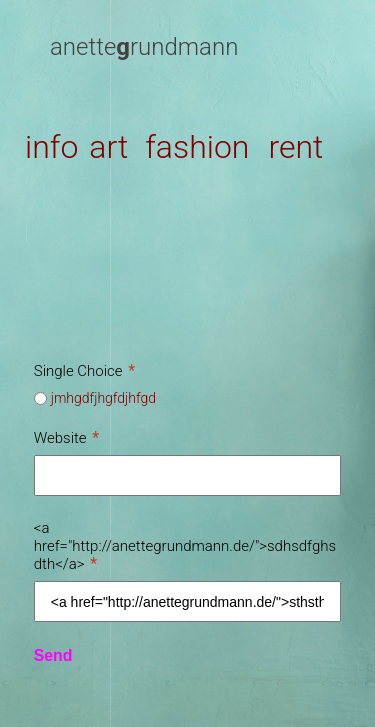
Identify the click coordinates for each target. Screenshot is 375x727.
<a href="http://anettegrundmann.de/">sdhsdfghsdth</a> (185, 546)
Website (66, 438)
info (51, 147)
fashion (197, 147)
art (108, 147)
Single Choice (84, 371)
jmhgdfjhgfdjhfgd (103, 398)
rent (295, 147)
